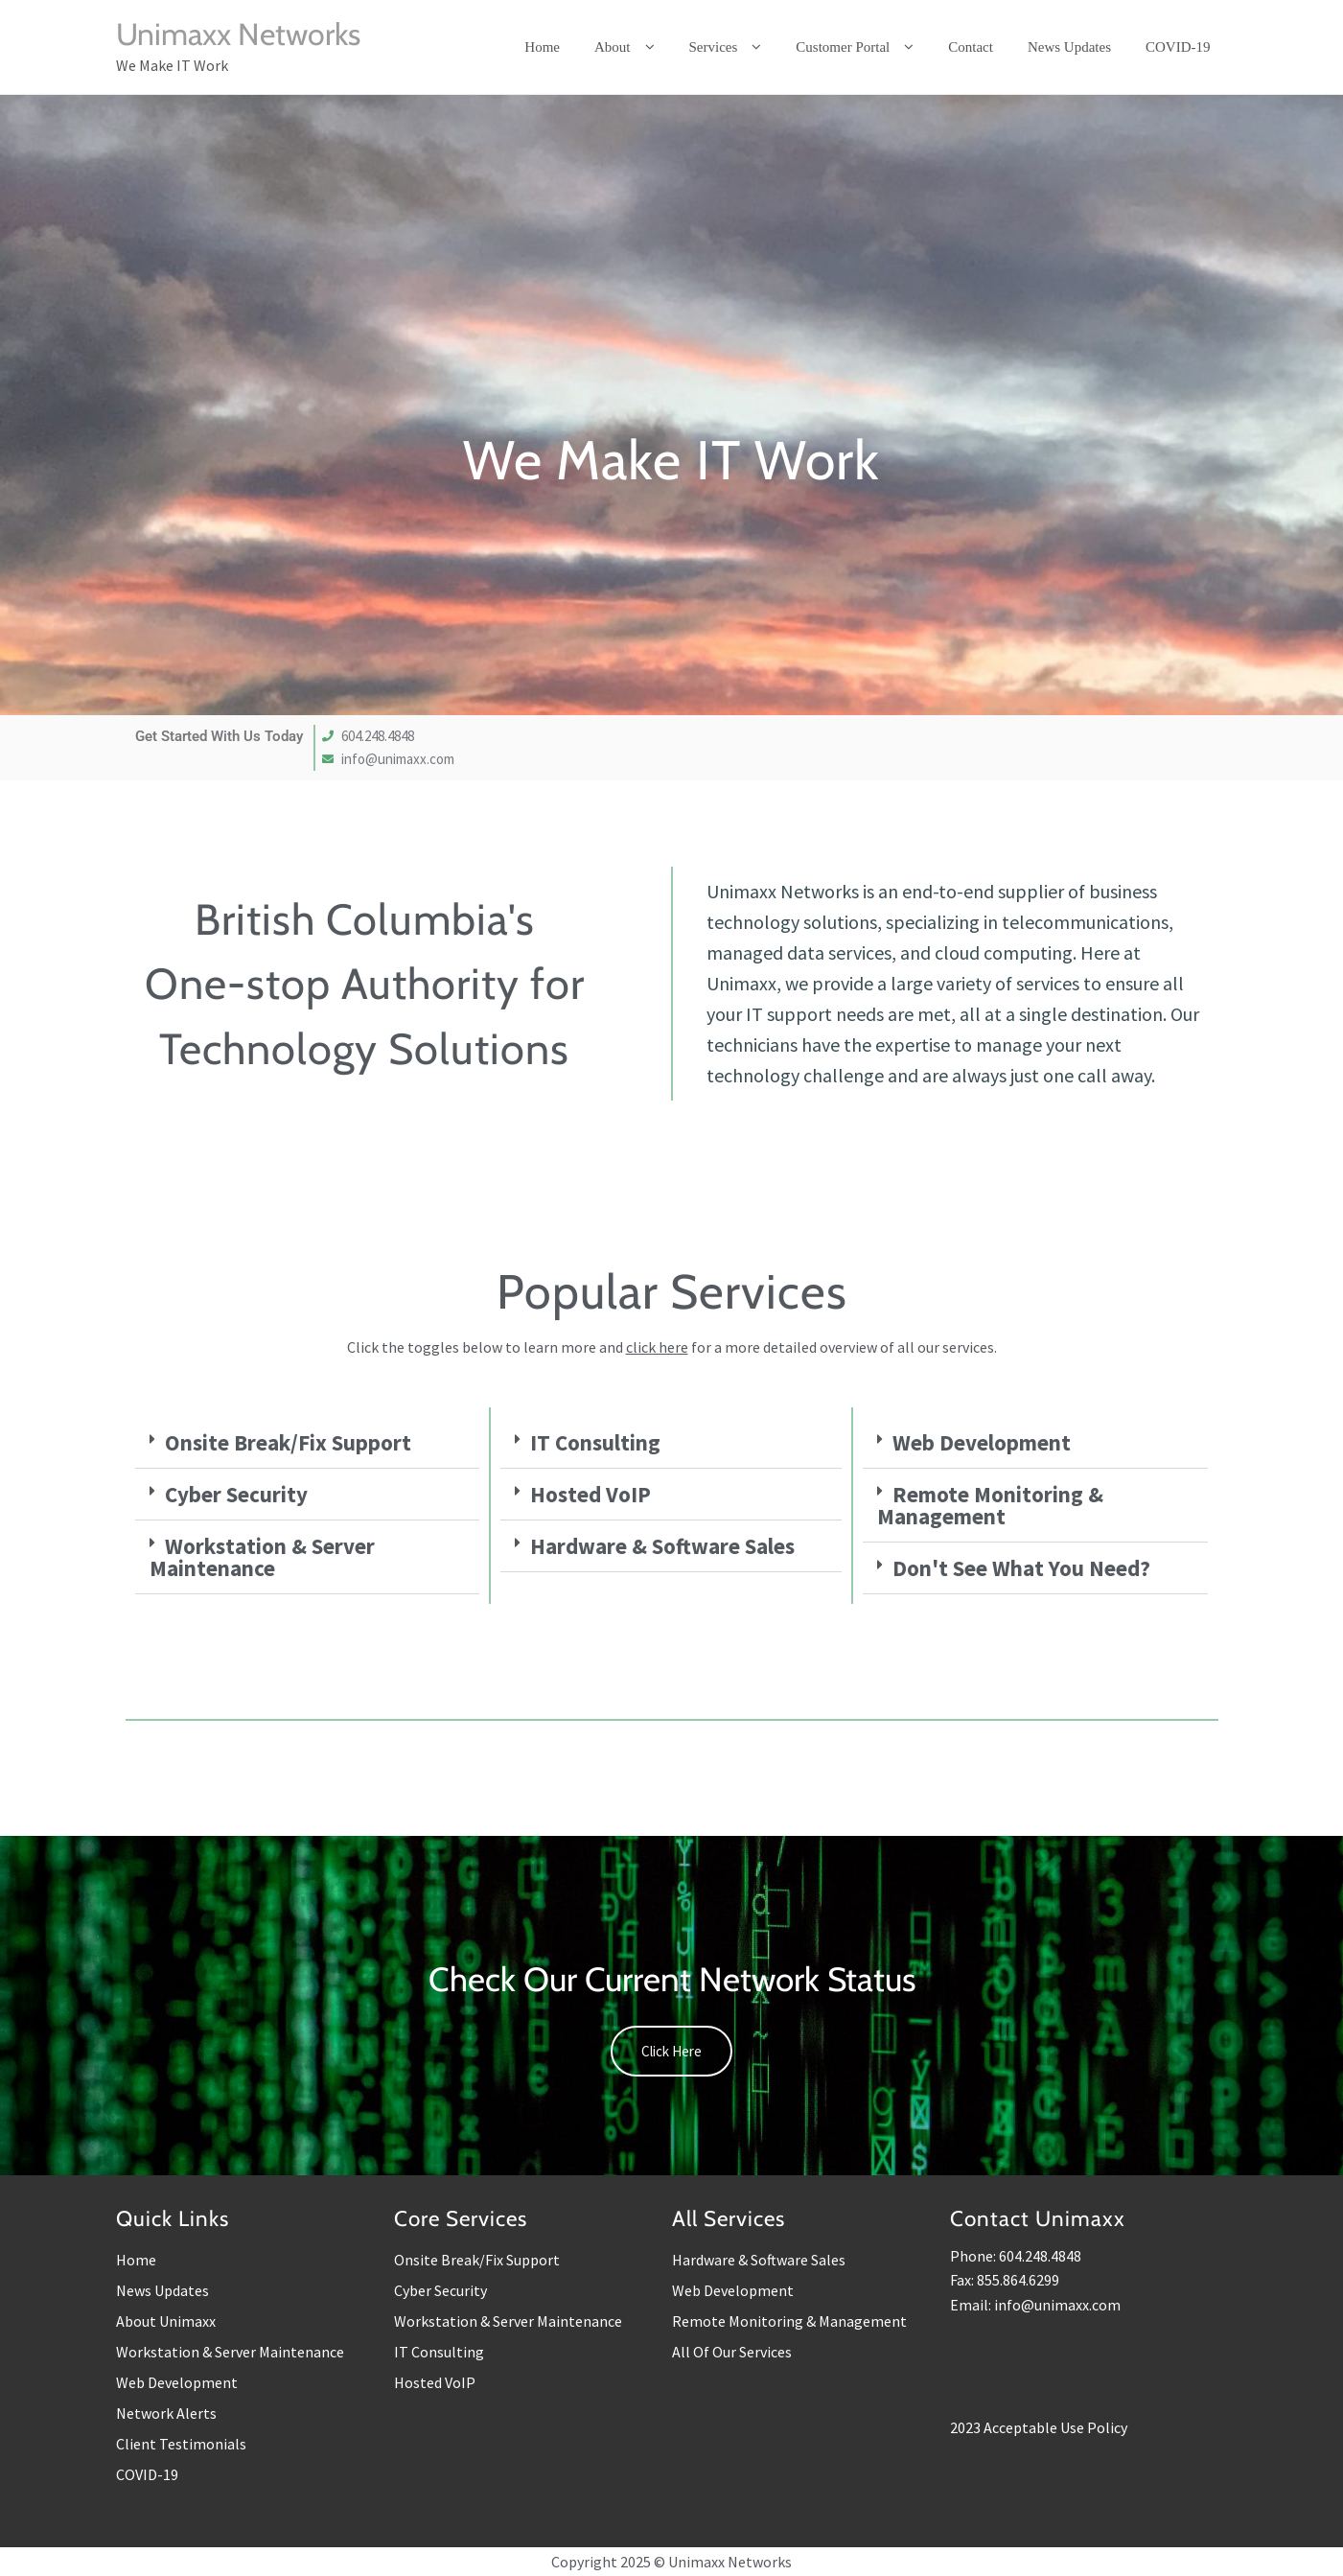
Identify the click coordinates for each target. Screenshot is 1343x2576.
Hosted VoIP (590, 1494)
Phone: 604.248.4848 (1015, 2255)
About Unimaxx (166, 2321)
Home (136, 2259)
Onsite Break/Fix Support (288, 1442)
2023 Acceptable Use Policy (1038, 2427)
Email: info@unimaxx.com (1035, 2304)
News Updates (162, 2290)
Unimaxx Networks (238, 34)
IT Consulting (595, 1442)
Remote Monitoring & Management (990, 1505)
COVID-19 (147, 2474)
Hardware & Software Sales (662, 1546)
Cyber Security (236, 1494)
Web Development (981, 1442)
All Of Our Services (732, 2351)
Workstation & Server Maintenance (262, 1557)
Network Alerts (166, 2413)
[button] (307, 1443)
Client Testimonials (181, 2443)
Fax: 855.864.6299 (1004, 2279)
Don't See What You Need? (1021, 1568)
